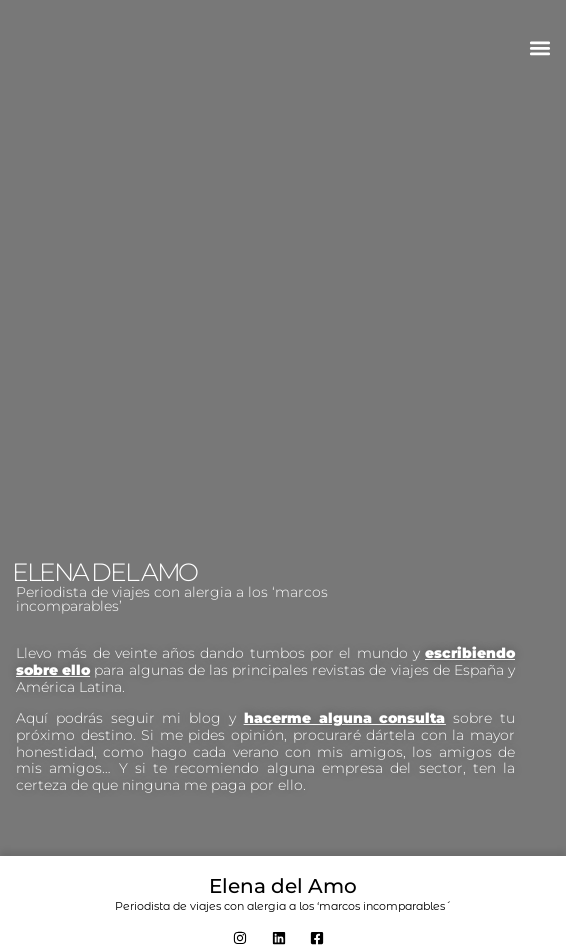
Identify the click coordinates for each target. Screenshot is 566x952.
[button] (539, 47)
